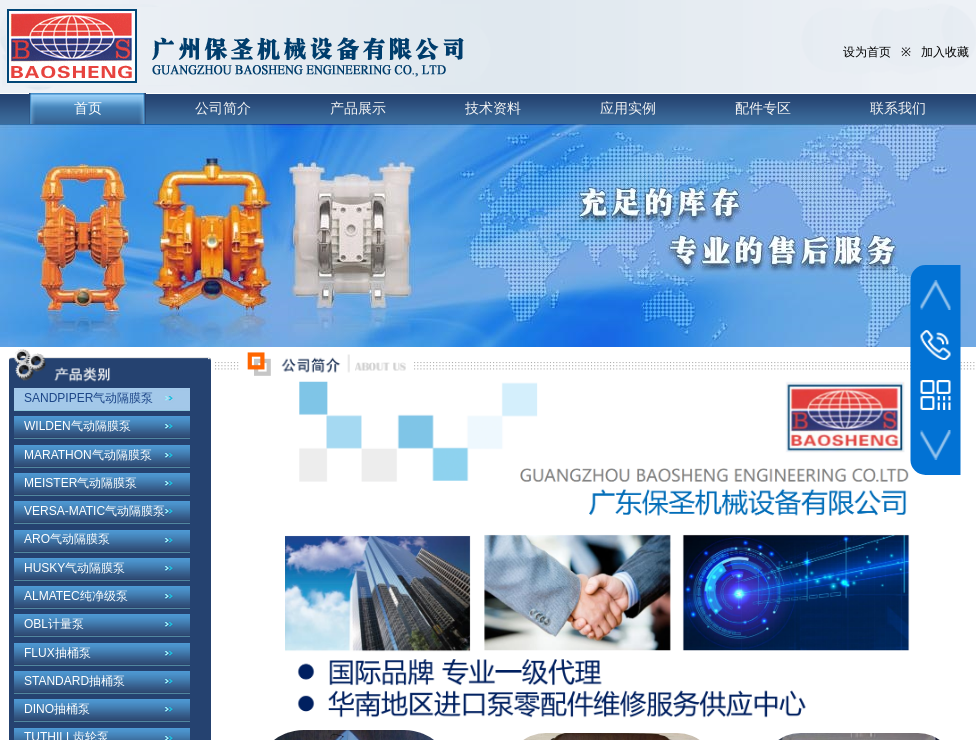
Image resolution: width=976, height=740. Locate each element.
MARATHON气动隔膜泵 (88, 455)
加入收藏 (945, 52)
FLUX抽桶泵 (57, 653)
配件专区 (763, 108)
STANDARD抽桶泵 (74, 681)
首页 (88, 108)
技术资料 (493, 108)
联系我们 (898, 108)
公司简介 (223, 108)
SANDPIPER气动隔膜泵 (88, 398)
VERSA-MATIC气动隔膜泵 (94, 511)
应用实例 (628, 108)
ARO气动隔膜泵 (67, 539)
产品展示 (358, 108)
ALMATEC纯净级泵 (76, 596)
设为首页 (867, 52)
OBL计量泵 (54, 624)
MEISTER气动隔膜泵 (80, 483)
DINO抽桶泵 (57, 709)
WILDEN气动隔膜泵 (77, 426)
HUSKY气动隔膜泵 (74, 568)
